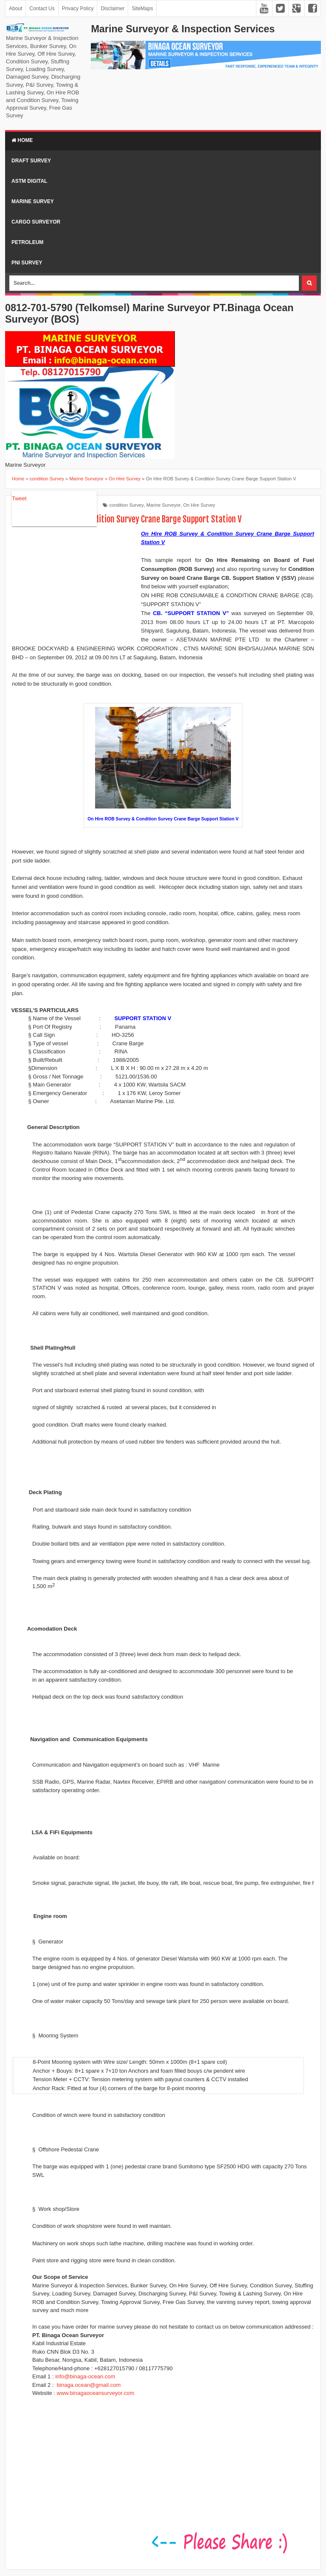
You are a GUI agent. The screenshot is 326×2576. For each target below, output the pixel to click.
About (15, 8)
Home (22, 140)
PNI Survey (26, 263)
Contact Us (41, 8)
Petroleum (27, 242)
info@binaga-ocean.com (85, 2376)
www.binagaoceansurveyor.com (96, 2393)
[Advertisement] (75, 585)
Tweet (19, 498)
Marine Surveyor (163, 505)
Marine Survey (32, 201)
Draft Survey (31, 161)
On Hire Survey (199, 505)
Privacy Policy (78, 8)
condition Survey (126, 505)
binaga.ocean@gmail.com (89, 2385)
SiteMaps (142, 8)
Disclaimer (112, 8)
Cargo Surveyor (35, 222)
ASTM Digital (29, 181)
